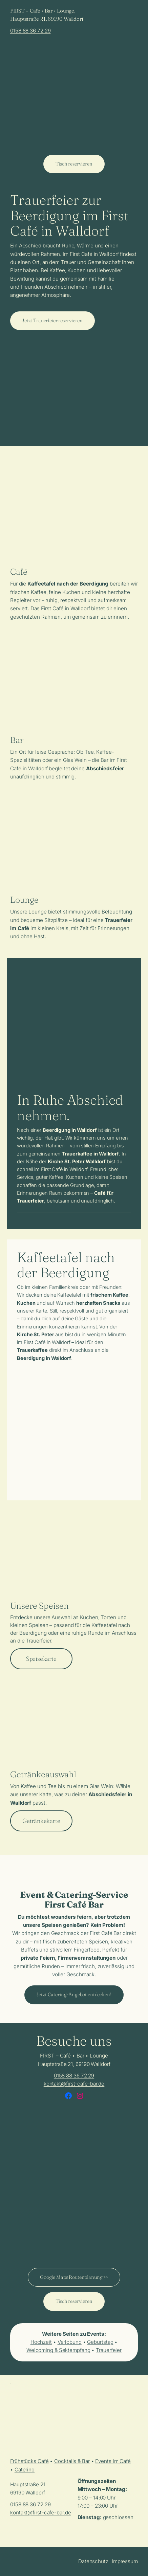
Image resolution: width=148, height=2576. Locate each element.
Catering (25, 2469)
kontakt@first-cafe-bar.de (74, 2083)
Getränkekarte (41, 1820)
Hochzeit (41, 2342)
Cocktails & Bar (72, 2461)
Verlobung (70, 2342)
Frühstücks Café (29, 2461)
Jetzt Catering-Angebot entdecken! (74, 1994)
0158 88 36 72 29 (30, 30)
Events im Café (113, 2461)
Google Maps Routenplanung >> (74, 2277)
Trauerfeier (109, 2350)
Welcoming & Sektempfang (58, 2350)
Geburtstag (100, 2342)
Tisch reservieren (74, 164)
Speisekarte (41, 1658)
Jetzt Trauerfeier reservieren (52, 320)
